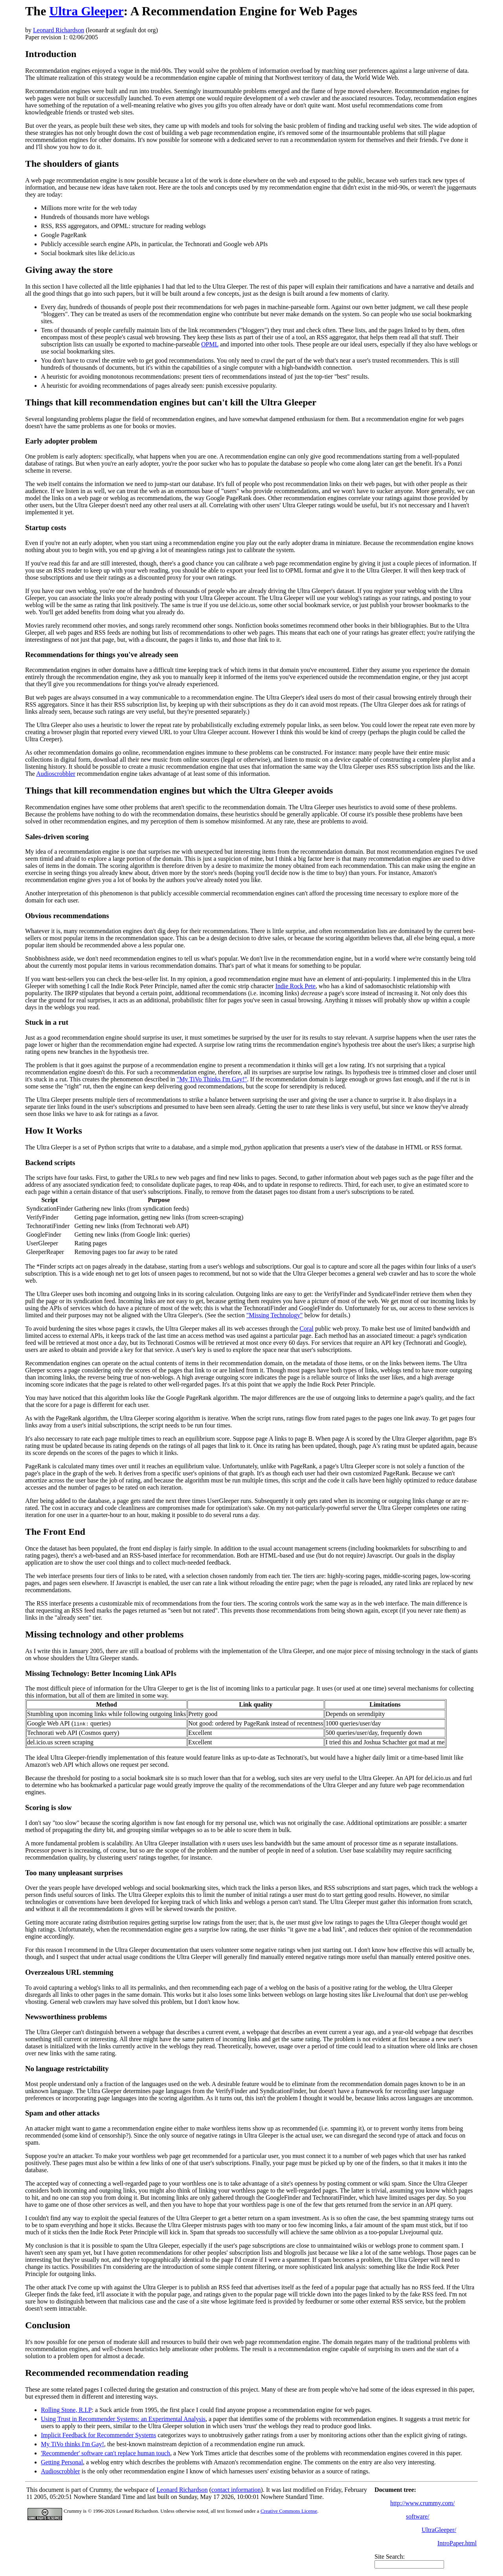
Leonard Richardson (58, 30)
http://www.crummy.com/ (422, 2503)
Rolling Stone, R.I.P (66, 2410)
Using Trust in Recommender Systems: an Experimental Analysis (123, 2419)
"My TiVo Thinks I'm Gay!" (212, 1079)
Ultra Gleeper (86, 11)
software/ (418, 2516)
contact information (236, 2489)
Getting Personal (62, 2462)
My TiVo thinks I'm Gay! (72, 2444)
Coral (306, 1328)
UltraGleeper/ (439, 2529)
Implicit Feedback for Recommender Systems (98, 2435)
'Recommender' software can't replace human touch (105, 2453)
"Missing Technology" (274, 1315)
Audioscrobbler (55, 773)
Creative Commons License (289, 2511)
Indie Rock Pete (295, 986)
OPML (209, 344)
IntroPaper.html (457, 2543)
